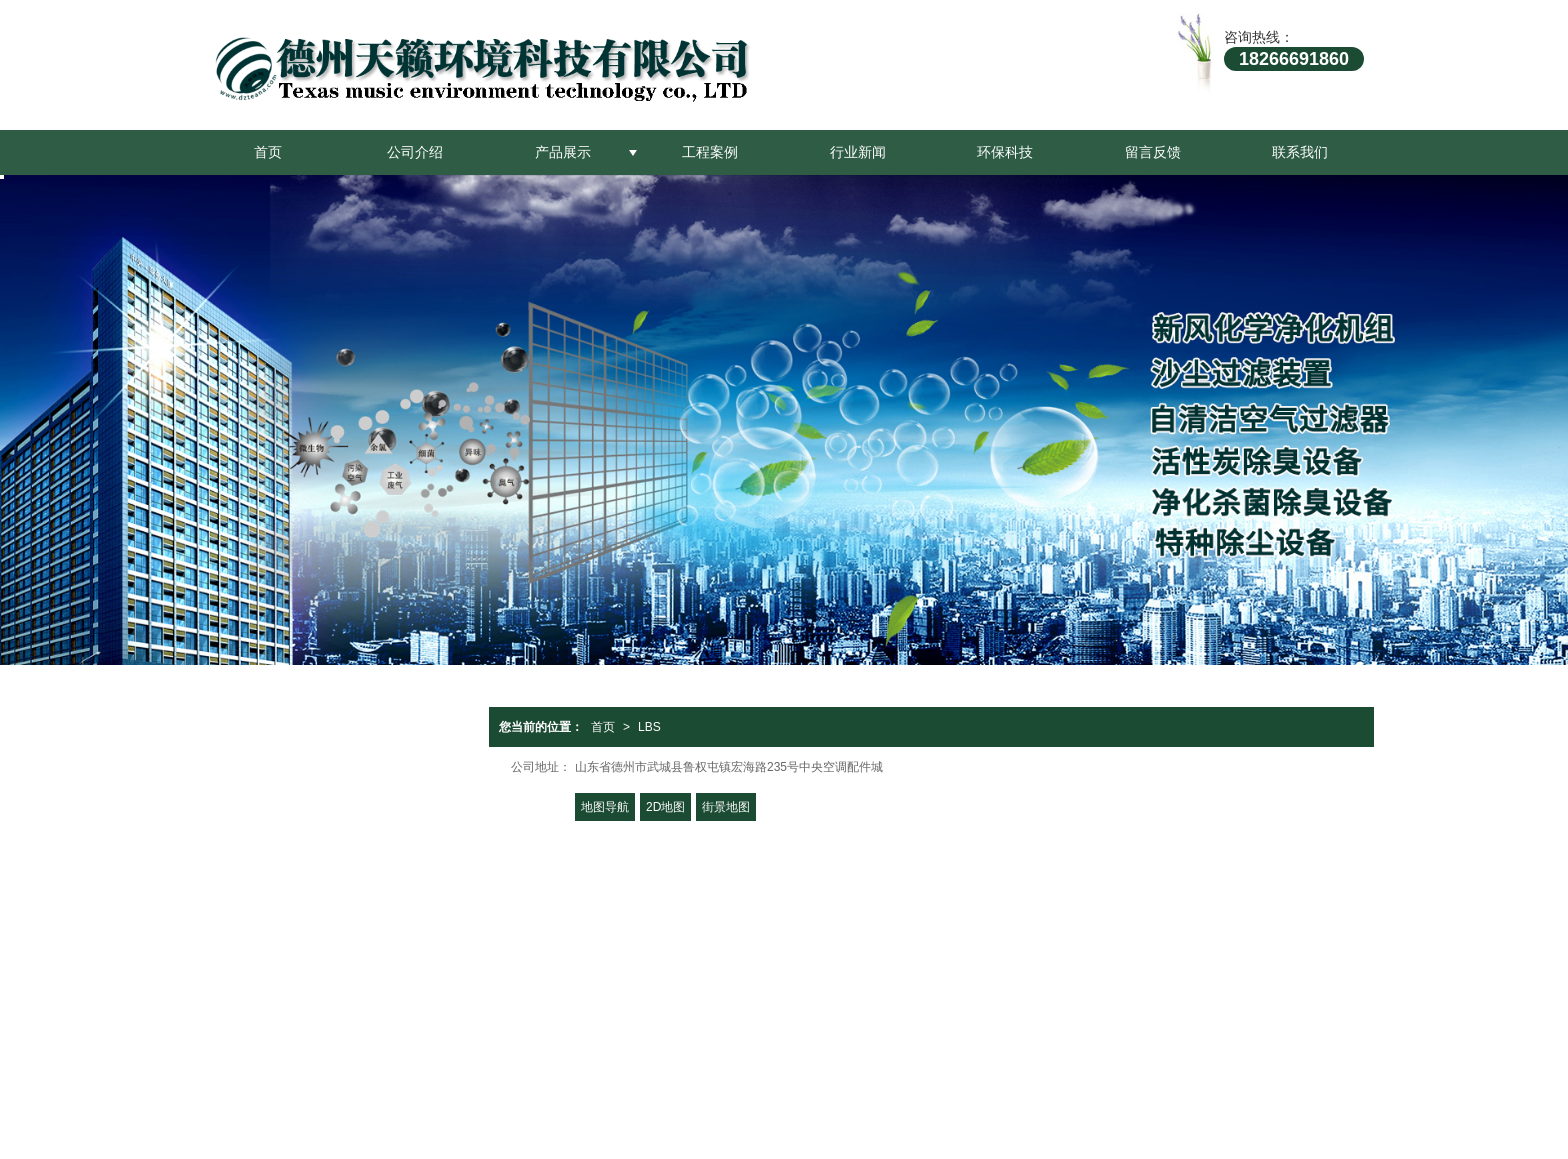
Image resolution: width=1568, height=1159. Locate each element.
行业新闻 (858, 152)
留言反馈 (1153, 152)
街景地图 (726, 807)
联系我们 (1300, 152)
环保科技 (1005, 152)
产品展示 (563, 152)
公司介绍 (415, 152)
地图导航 (605, 807)
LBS (649, 727)
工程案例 (710, 152)
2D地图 (665, 807)
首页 (268, 152)
